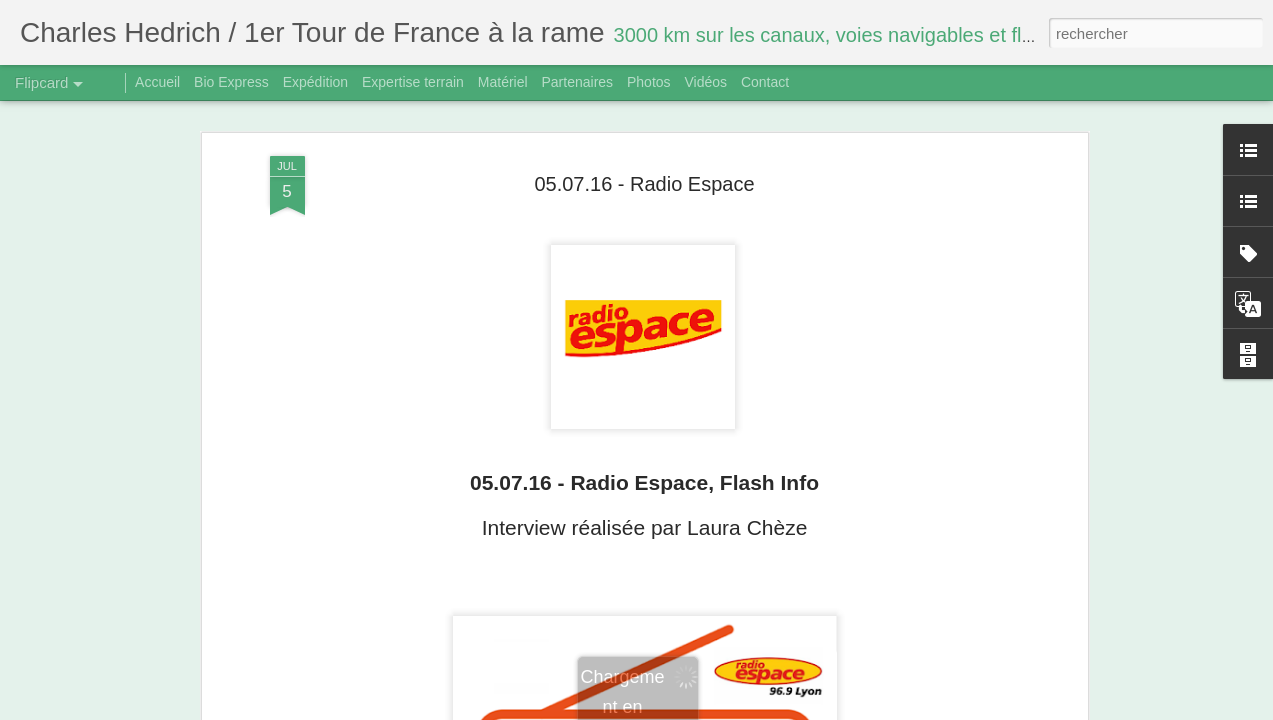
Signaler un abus (774, 709)
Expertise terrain (413, 82)
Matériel (503, 82)
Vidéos (705, 82)
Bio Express (231, 82)
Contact (765, 82)
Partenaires (577, 82)
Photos (649, 82)
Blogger (708, 709)
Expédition (315, 82)
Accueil (157, 82)
